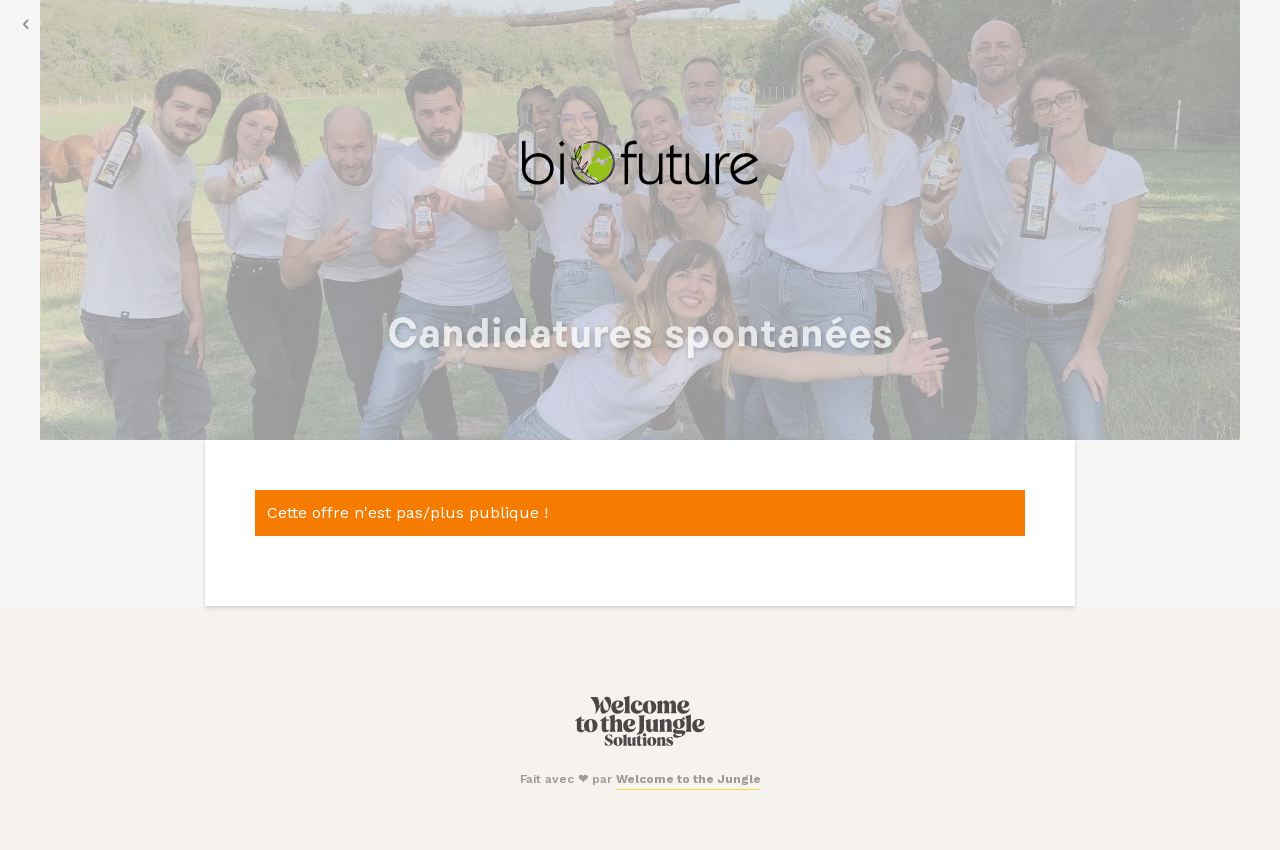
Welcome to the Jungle (688, 779)
